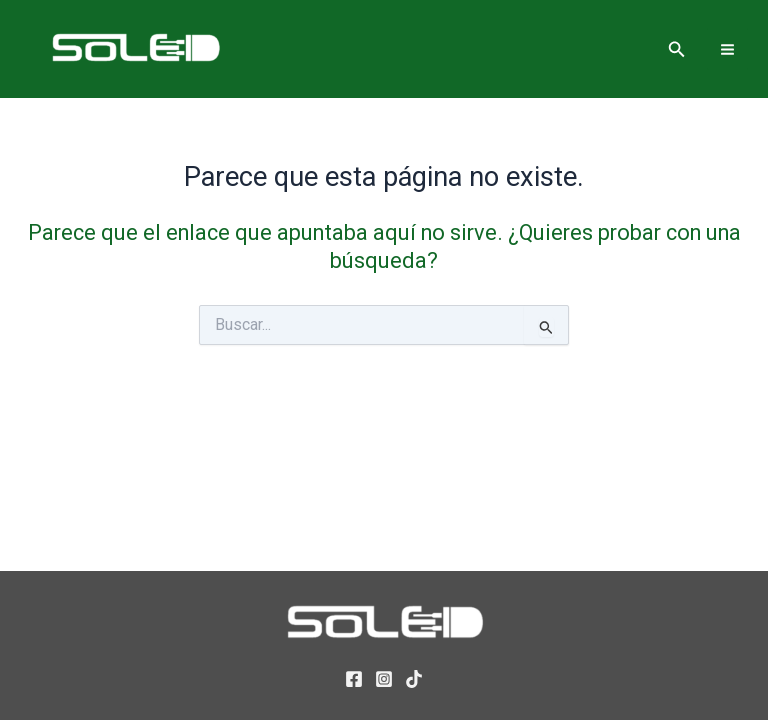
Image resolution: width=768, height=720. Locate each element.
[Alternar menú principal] (727, 48)
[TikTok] (414, 679)
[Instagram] (384, 679)
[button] (677, 49)
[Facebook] (354, 679)
